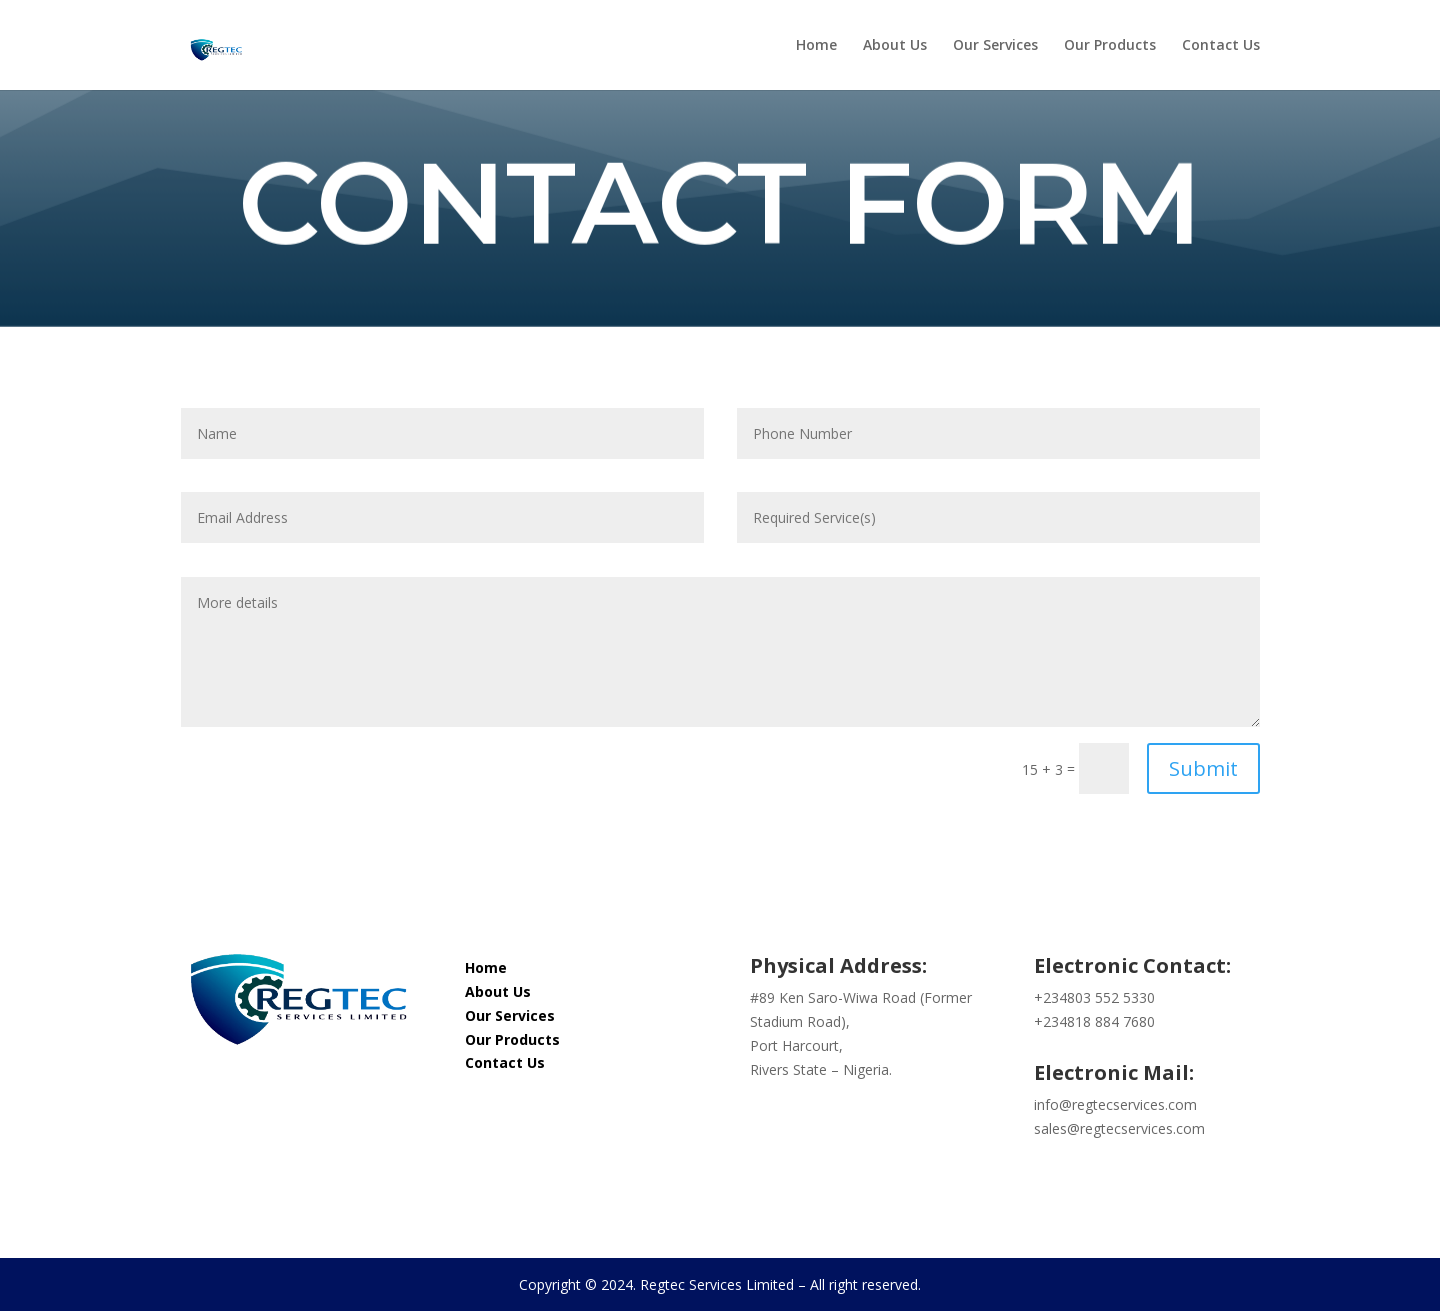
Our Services (995, 46)
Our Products (1110, 46)
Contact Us (1221, 46)
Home (816, 46)
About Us (895, 46)
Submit (1203, 768)
